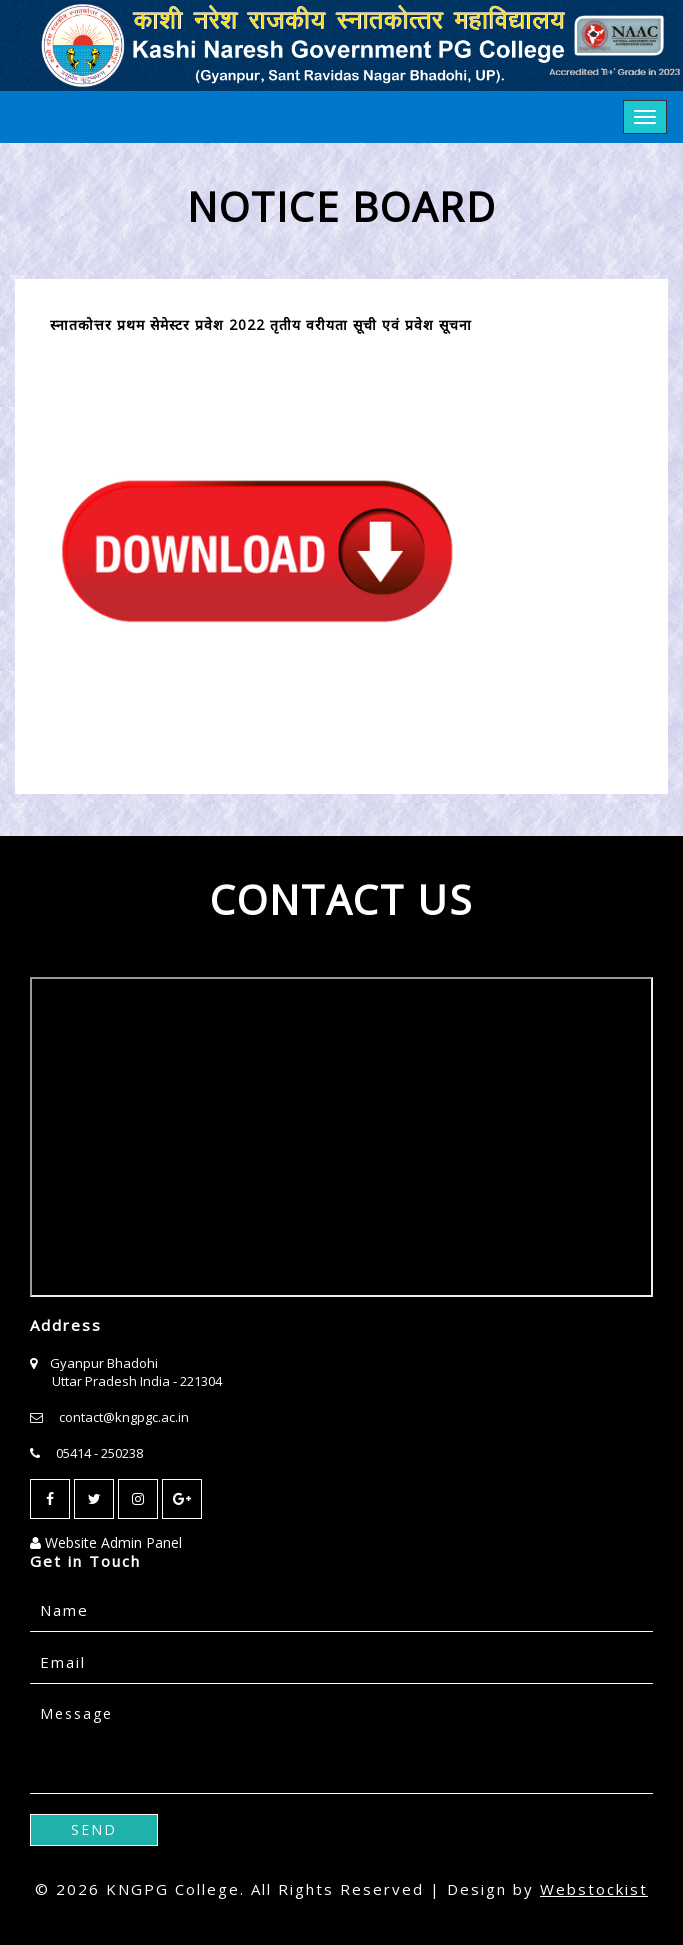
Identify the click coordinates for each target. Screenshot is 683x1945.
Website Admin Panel (106, 1542)
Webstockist (594, 1889)
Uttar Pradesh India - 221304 (137, 1381)
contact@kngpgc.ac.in (124, 1417)
